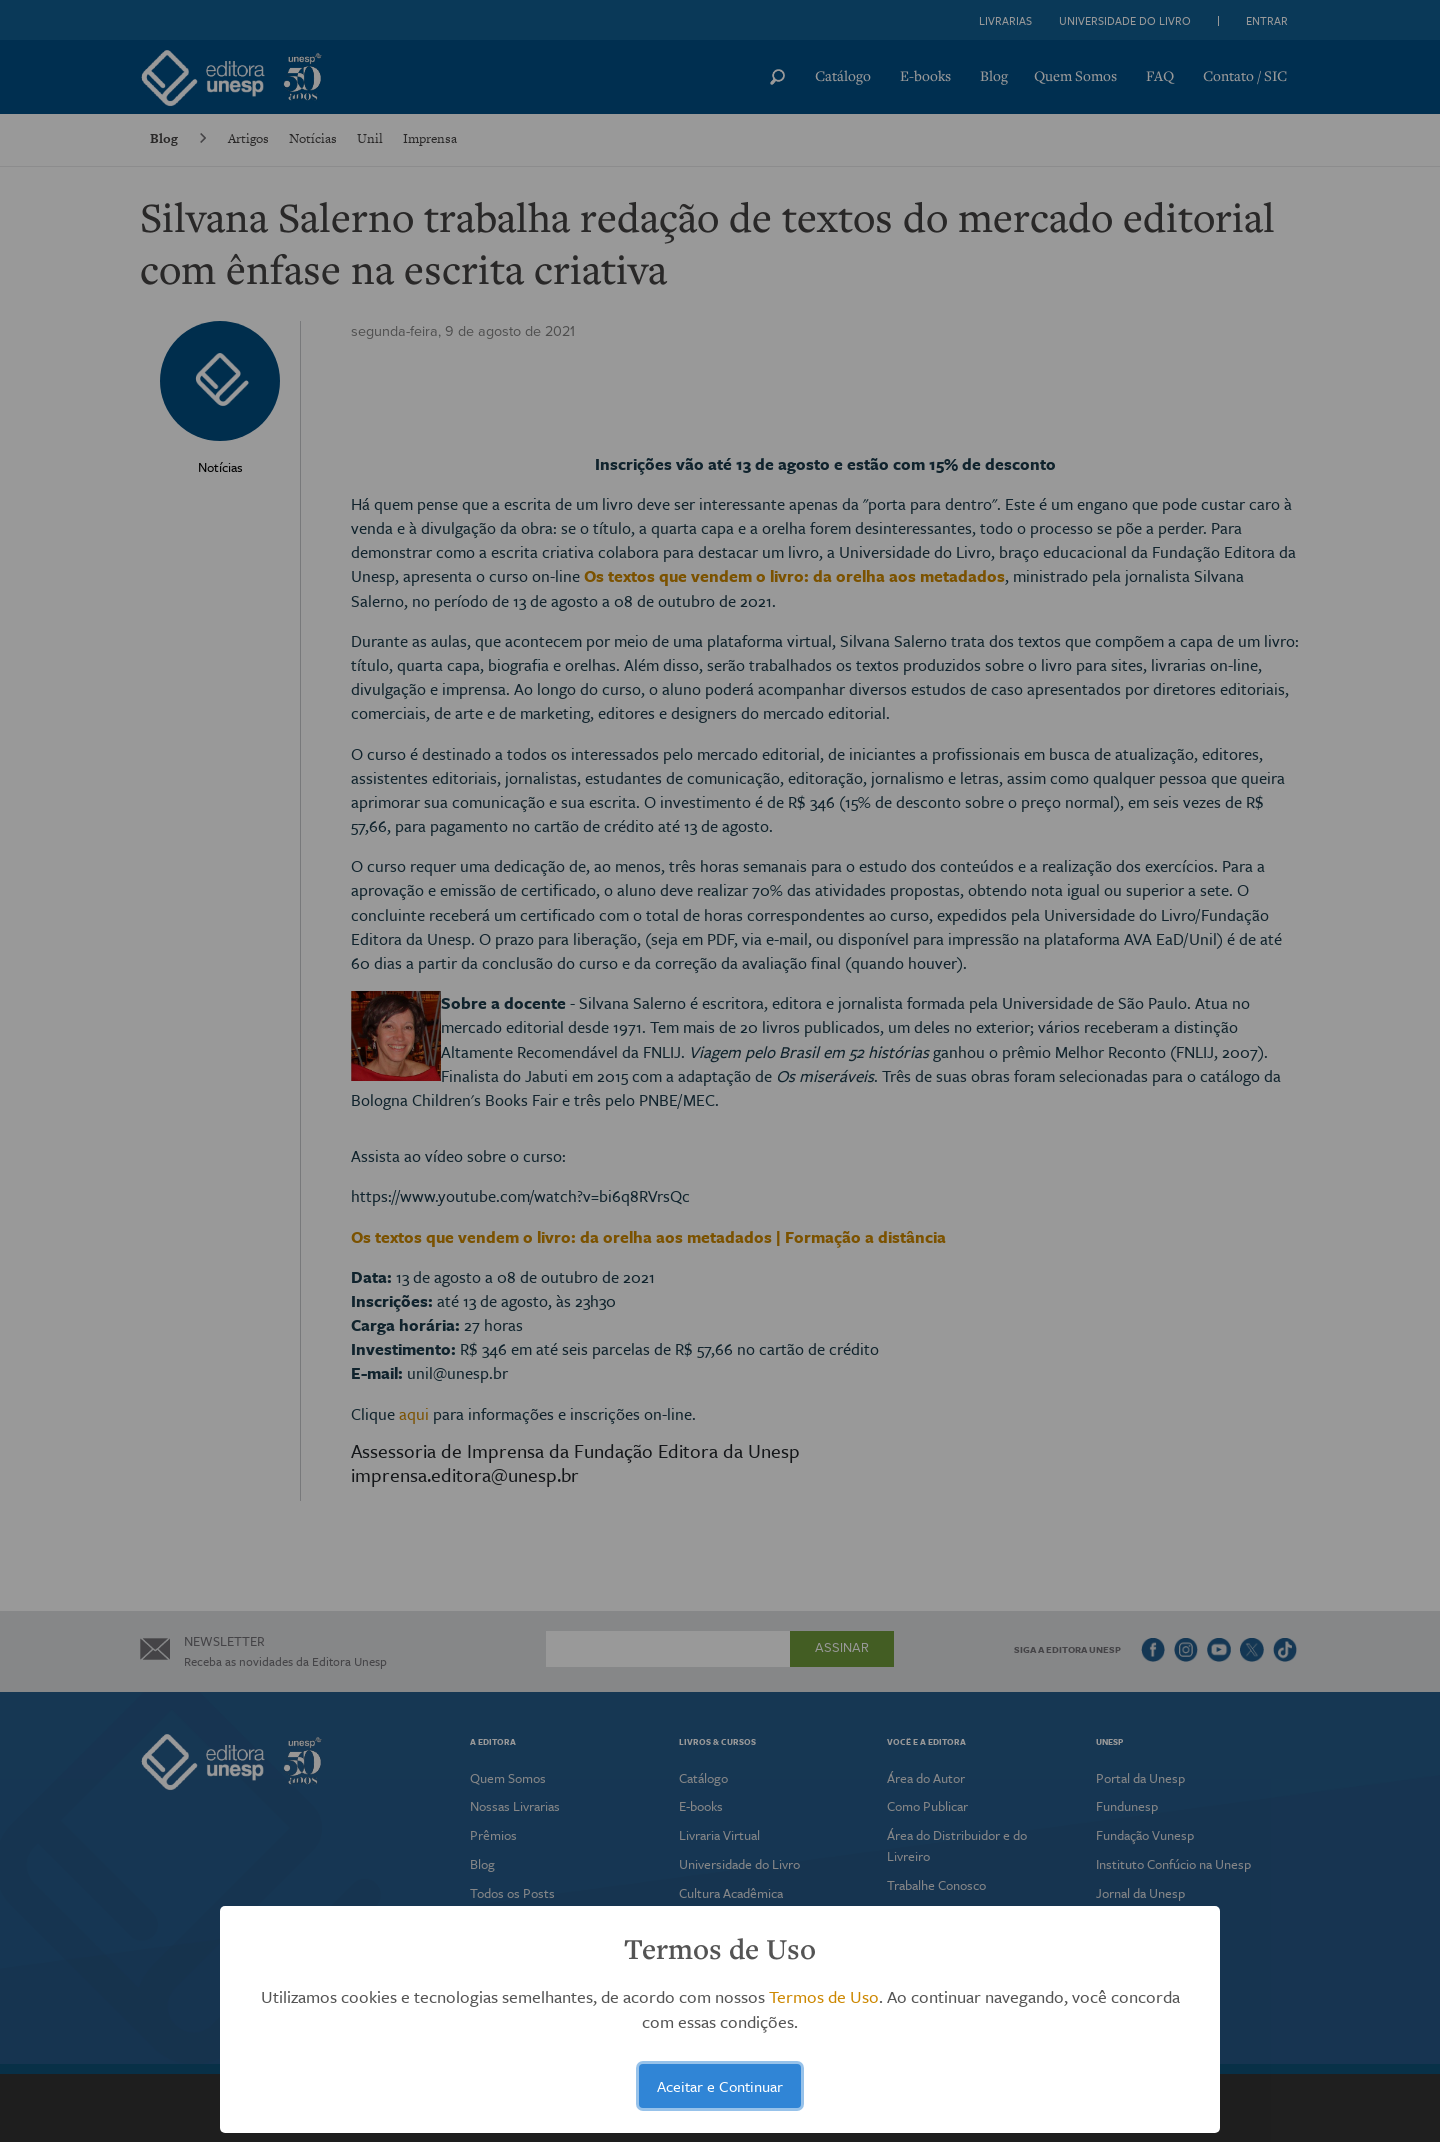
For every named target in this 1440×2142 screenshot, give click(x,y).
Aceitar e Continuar (720, 2086)
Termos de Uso (824, 1996)
